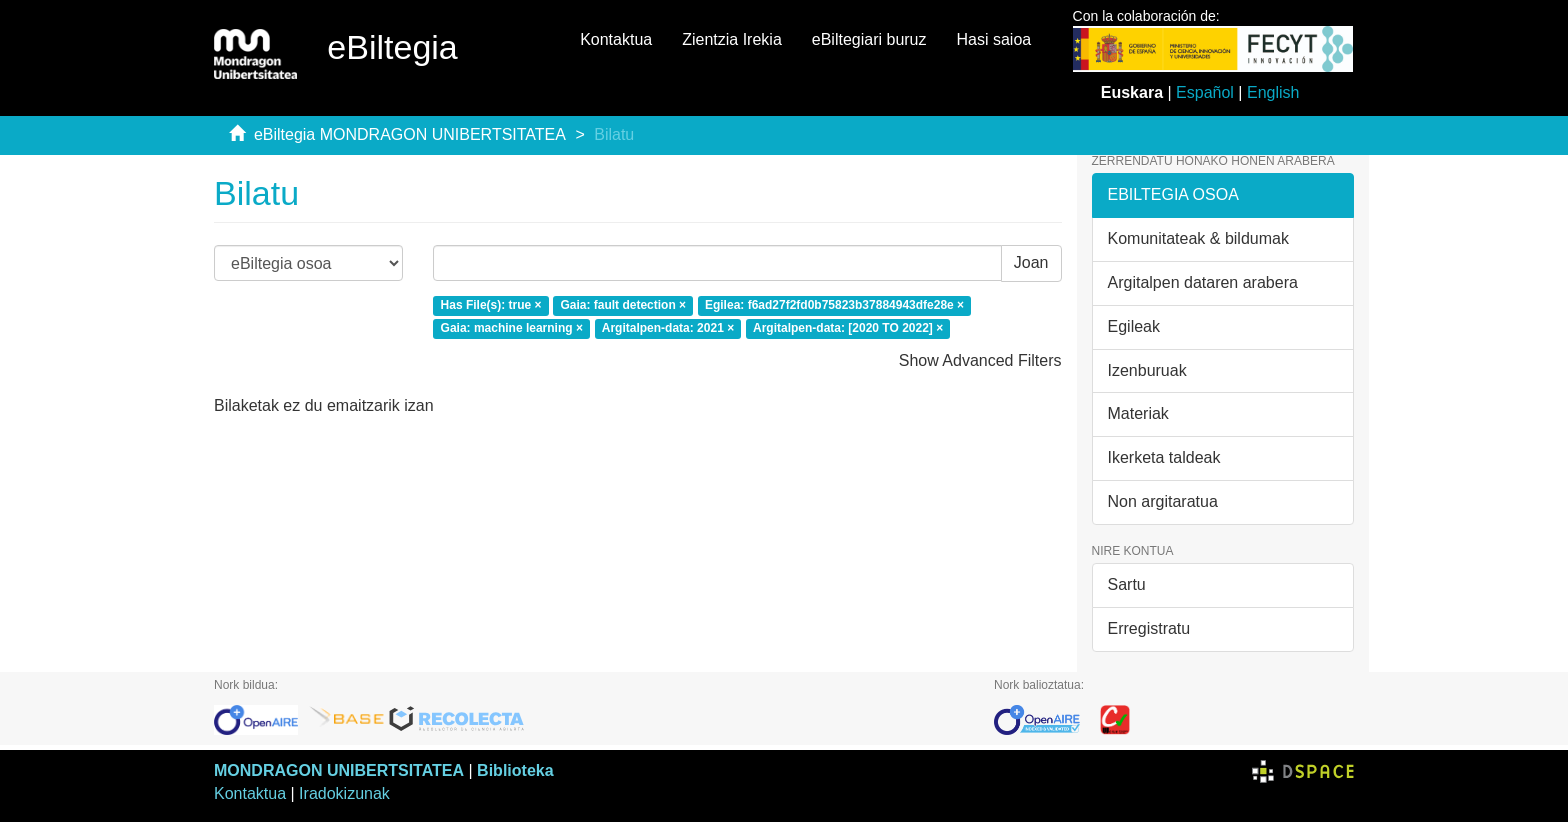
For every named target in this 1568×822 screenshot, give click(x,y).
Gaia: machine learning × (512, 328)
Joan (1031, 262)
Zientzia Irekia (732, 39)
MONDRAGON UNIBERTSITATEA (339, 770)
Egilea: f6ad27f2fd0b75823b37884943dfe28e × (834, 305)
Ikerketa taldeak (1164, 457)
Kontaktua (616, 39)
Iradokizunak (344, 793)
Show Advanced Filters (980, 360)
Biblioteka (515, 770)
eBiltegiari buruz (869, 39)
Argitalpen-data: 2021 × (668, 328)
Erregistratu (1149, 628)
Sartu (1127, 584)
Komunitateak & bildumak (1198, 238)
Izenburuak (1147, 370)
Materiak (1138, 413)
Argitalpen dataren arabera (1203, 282)
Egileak (1134, 326)
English (1273, 92)
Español (1205, 92)
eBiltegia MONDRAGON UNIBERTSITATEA (410, 134)
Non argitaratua (1163, 501)
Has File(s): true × (491, 305)
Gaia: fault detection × (623, 305)
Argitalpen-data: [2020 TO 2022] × (848, 328)
